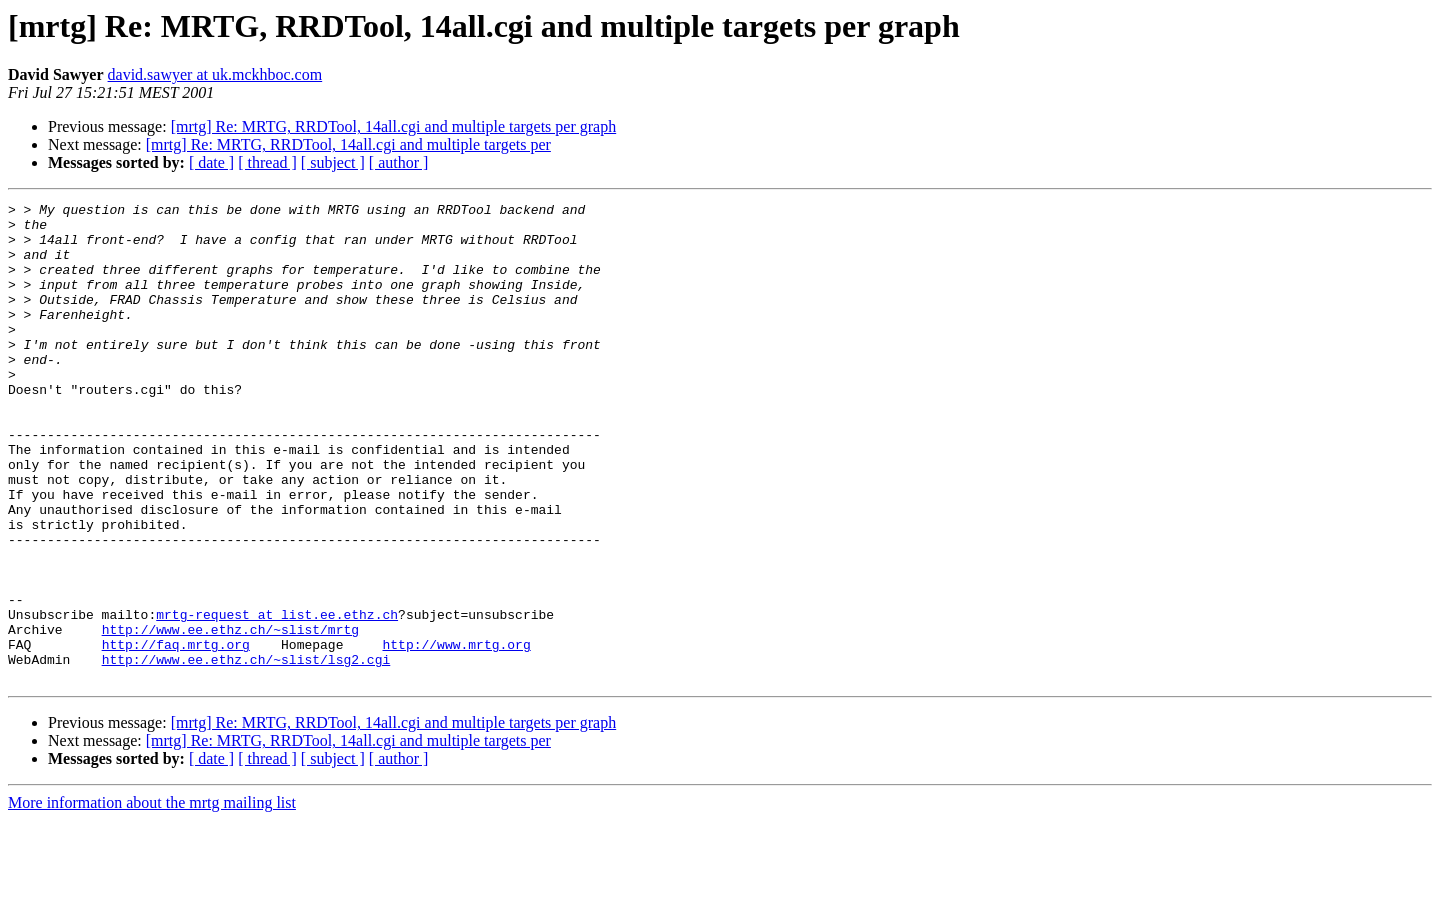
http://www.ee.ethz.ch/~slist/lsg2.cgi (246, 752)
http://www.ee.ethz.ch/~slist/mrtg (230, 716)
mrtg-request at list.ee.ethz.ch (277, 698)
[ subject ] (333, 162)
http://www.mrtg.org (456, 734)
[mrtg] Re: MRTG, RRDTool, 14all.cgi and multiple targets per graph (394, 126)
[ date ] (211, 162)
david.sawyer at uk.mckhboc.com (215, 74)
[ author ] (399, 162)
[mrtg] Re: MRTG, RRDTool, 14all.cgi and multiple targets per (348, 144)
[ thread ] (267, 162)
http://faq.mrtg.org (176, 734)
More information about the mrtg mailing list (152, 898)
